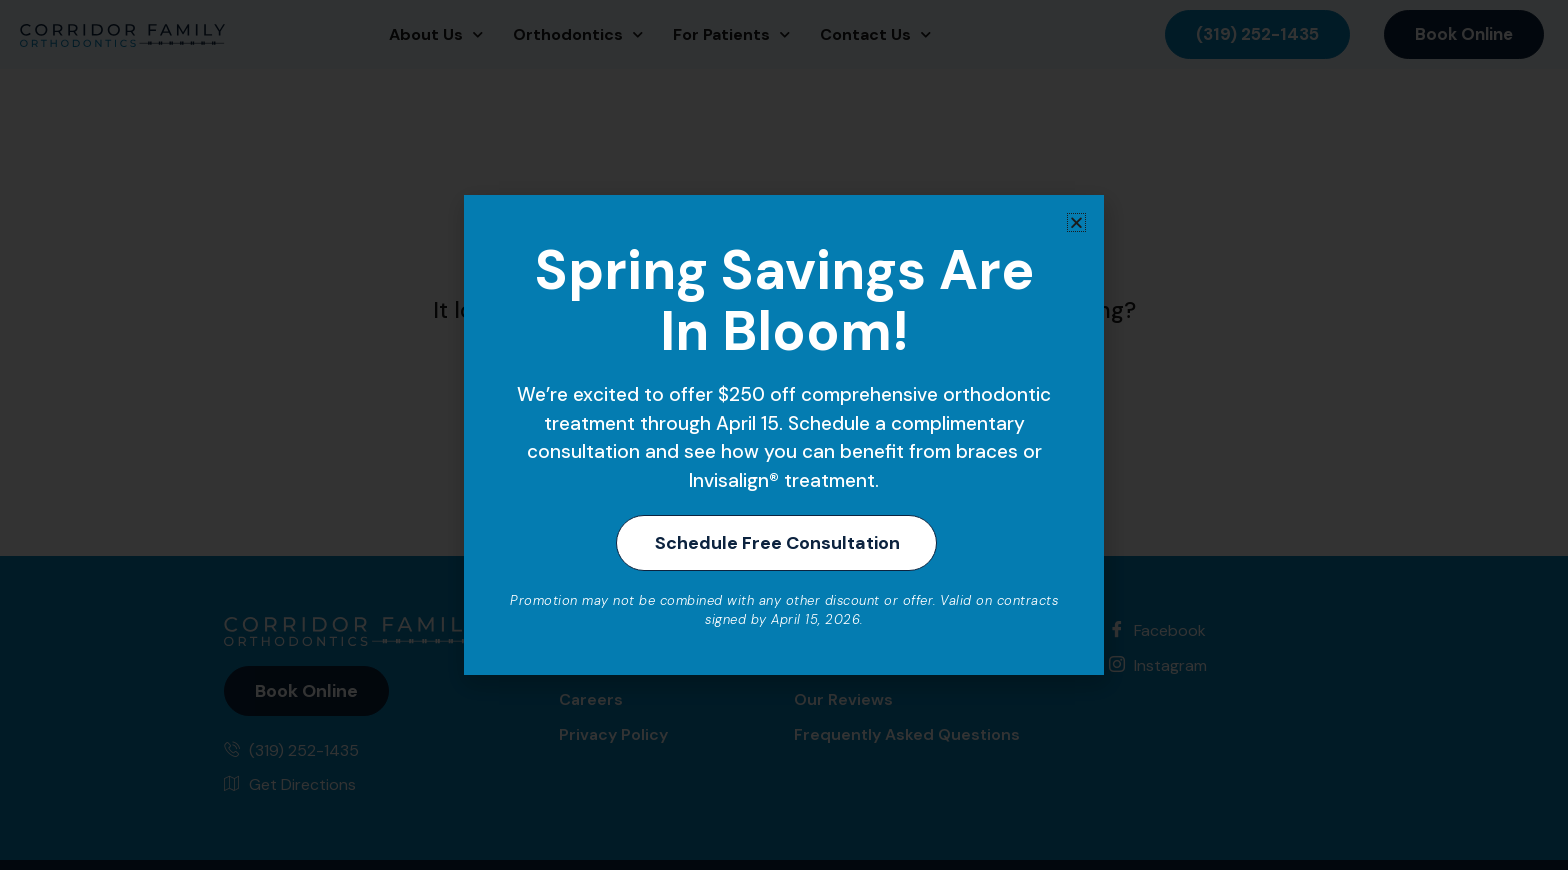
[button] (1076, 220)
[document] (784, 435)
